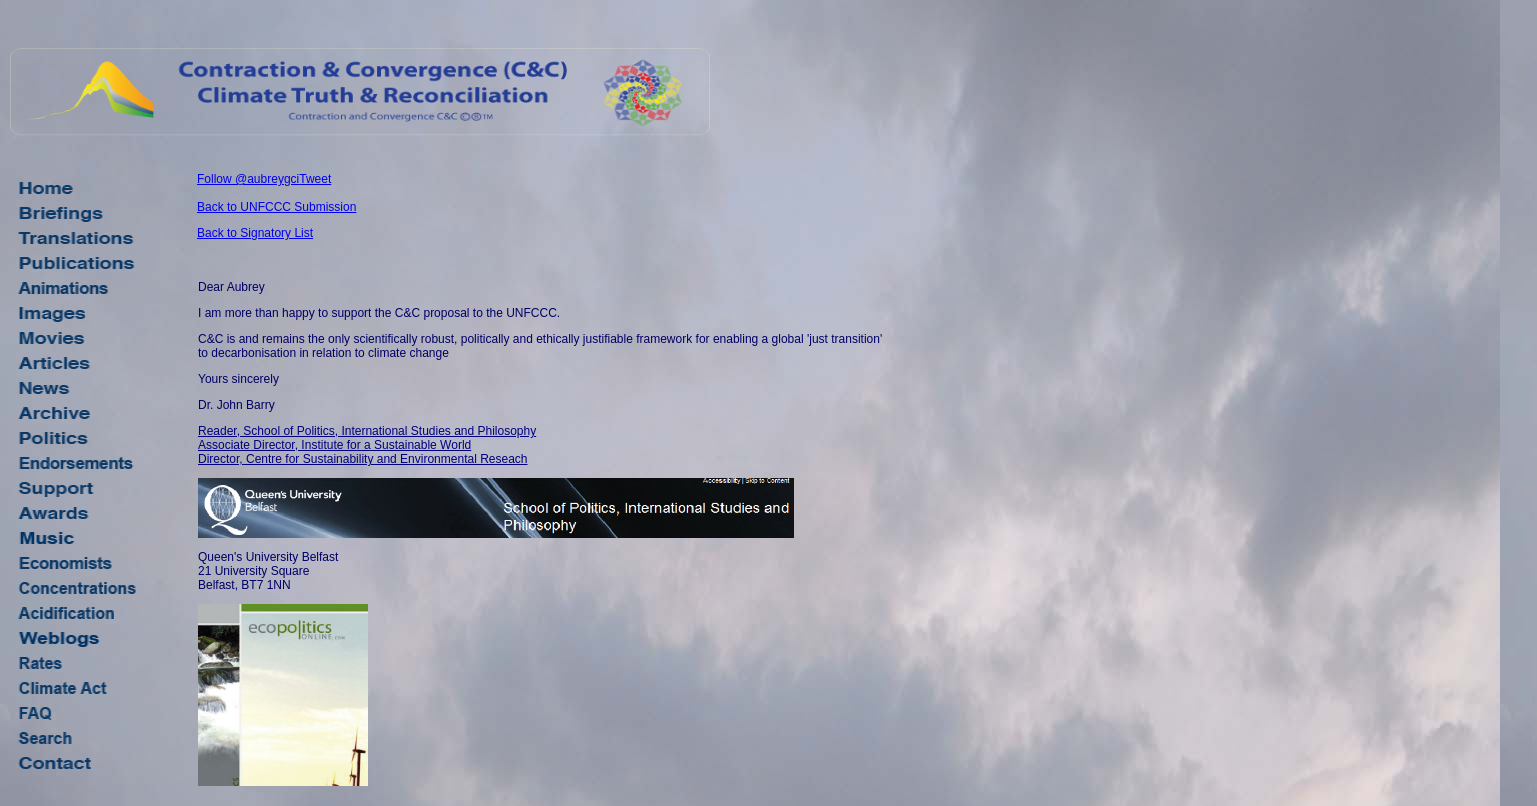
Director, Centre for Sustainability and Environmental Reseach (363, 459)
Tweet (315, 179)
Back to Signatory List (255, 233)
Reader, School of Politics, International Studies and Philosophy (367, 431)
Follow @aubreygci (248, 179)
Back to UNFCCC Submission (276, 207)
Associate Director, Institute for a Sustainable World (334, 445)
